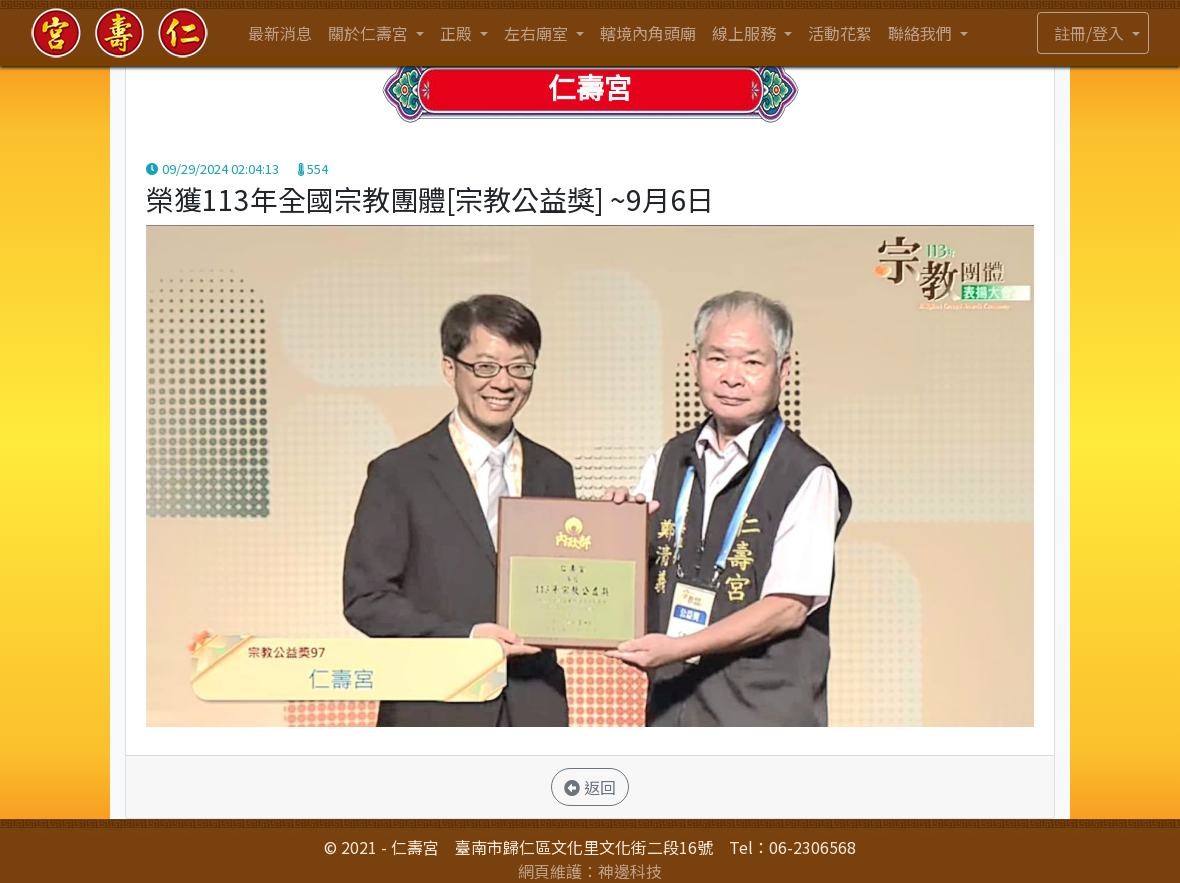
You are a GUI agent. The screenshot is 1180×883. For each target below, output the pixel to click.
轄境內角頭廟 (648, 33)
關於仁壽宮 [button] (370, 33)
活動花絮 (840, 33)
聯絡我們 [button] (922, 33)
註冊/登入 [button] (1091, 33)
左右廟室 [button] (538, 33)
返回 (590, 787)
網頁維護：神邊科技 (590, 871)
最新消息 (280, 33)
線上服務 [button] (746, 33)
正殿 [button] (458, 33)
